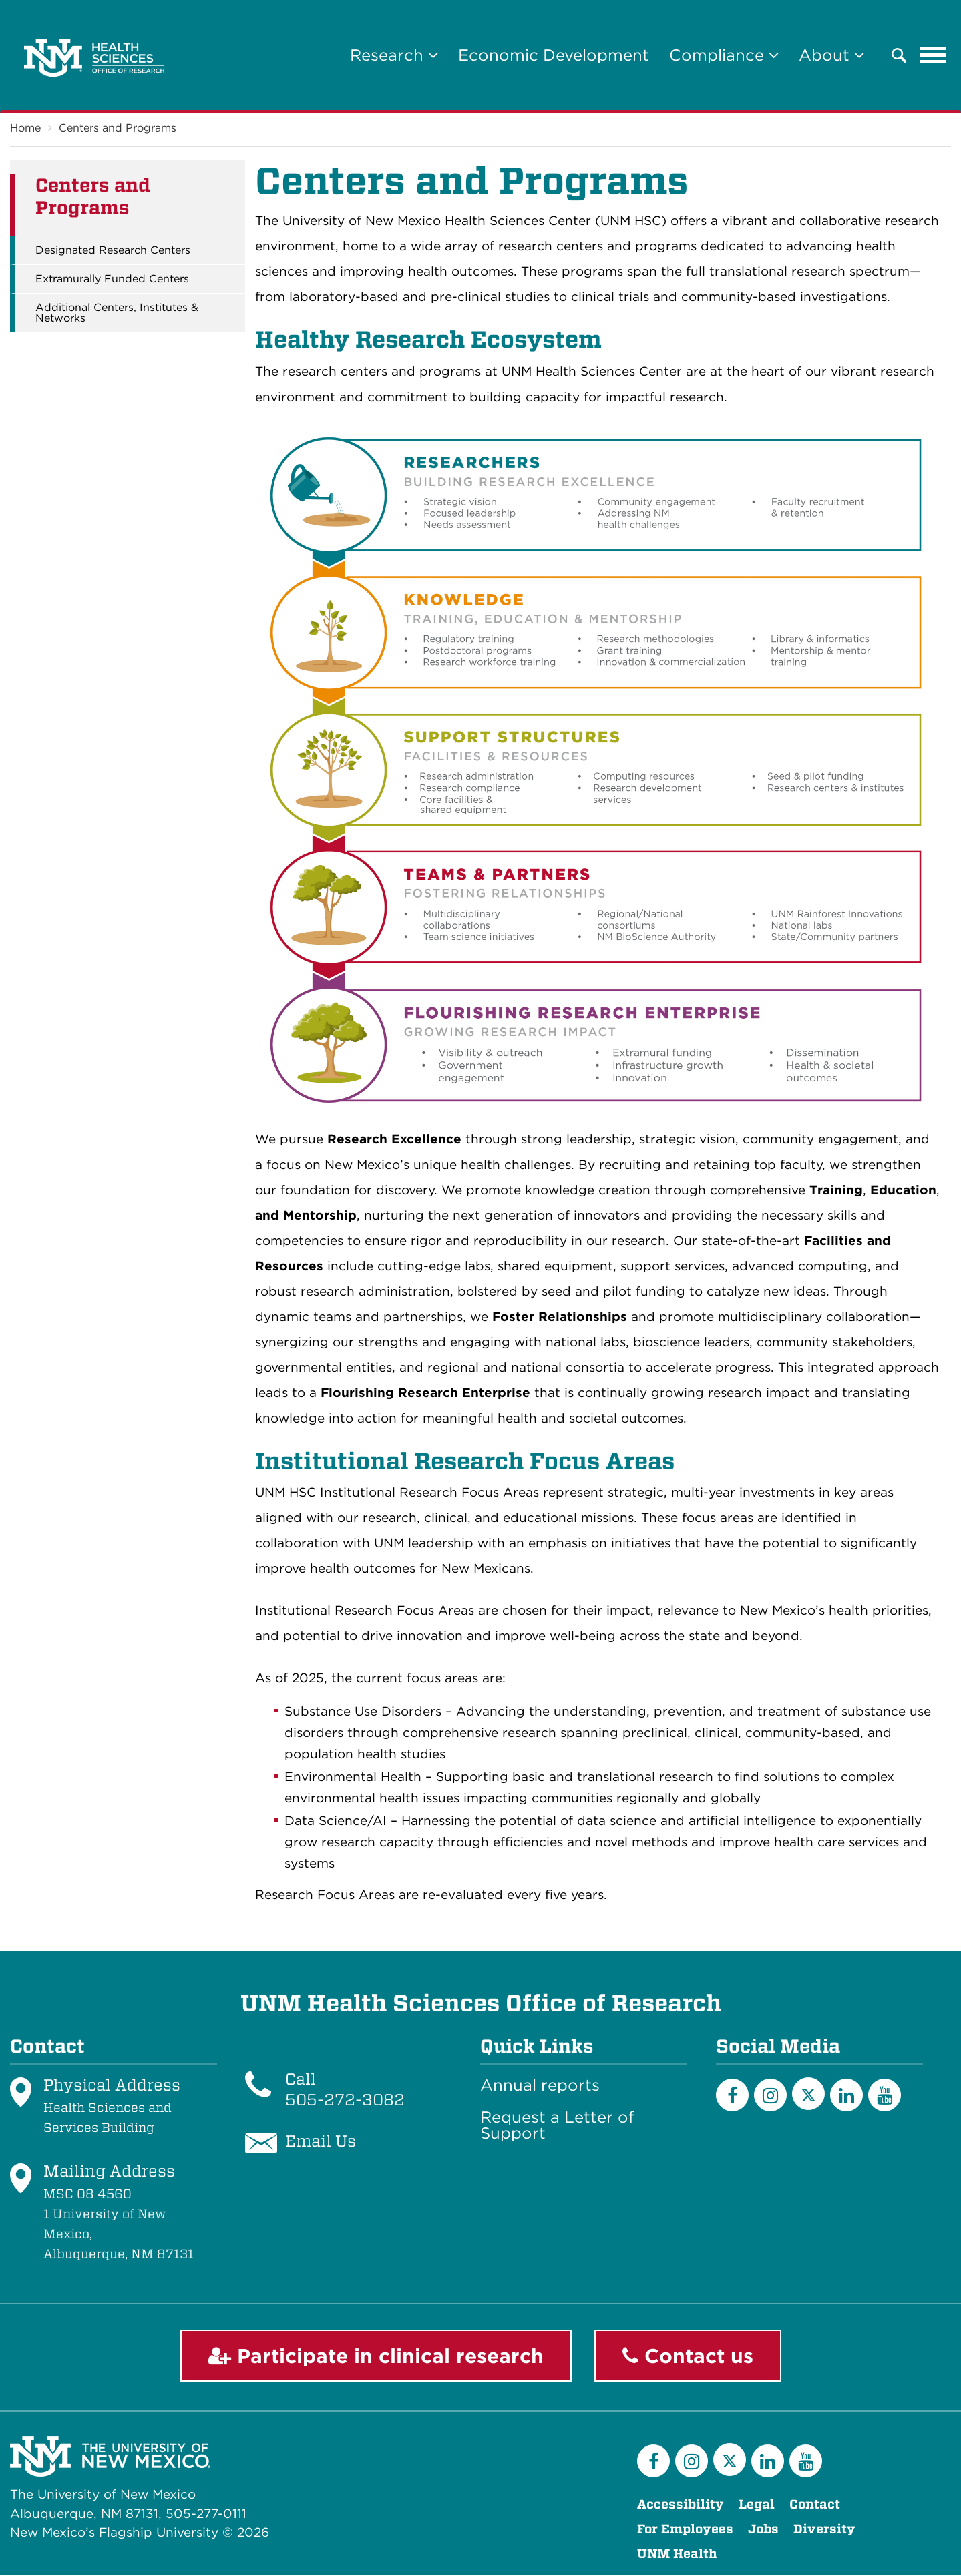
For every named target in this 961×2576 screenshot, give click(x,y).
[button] (899, 55)
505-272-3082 (345, 2099)
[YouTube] (884, 2095)
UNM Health (677, 2554)
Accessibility (680, 2505)
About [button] (831, 55)
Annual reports (540, 2085)
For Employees (685, 2529)
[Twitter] (808, 2093)
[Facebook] (732, 2095)
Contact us (687, 2356)
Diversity (824, 2529)
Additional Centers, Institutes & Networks (116, 313)
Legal (757, 2505)
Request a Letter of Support (557, 2125)
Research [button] (394, 55)
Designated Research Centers (112, 250)
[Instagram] (770, 2095)
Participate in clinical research (376, 2356)
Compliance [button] (724, 55)
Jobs (763, 2529)
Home (25, 127)
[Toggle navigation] (933, 55)
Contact (814, 2505)
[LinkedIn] (846, 2095)
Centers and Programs (117, 127)
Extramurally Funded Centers (112, 279)
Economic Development (553, 55)
